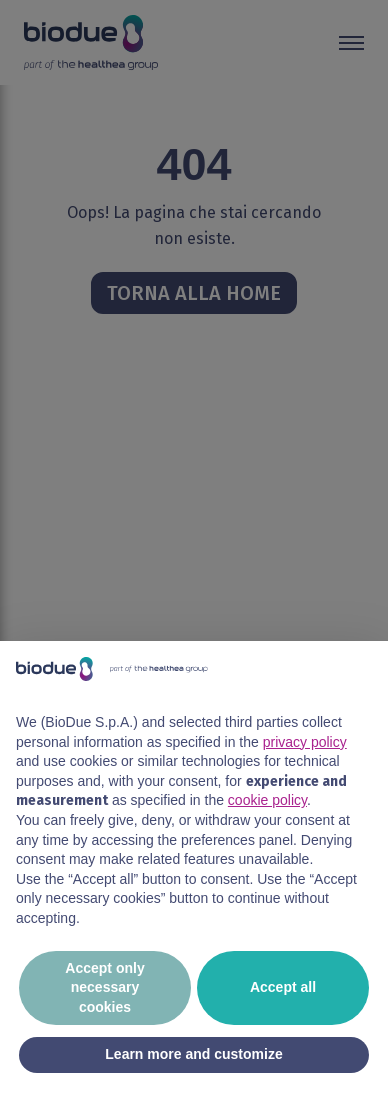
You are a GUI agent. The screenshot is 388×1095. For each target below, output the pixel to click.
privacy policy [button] (305, 742)
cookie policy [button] (267, 800)
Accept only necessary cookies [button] (104, 987)
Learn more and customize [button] (193, 1054)
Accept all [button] (283, 987)
